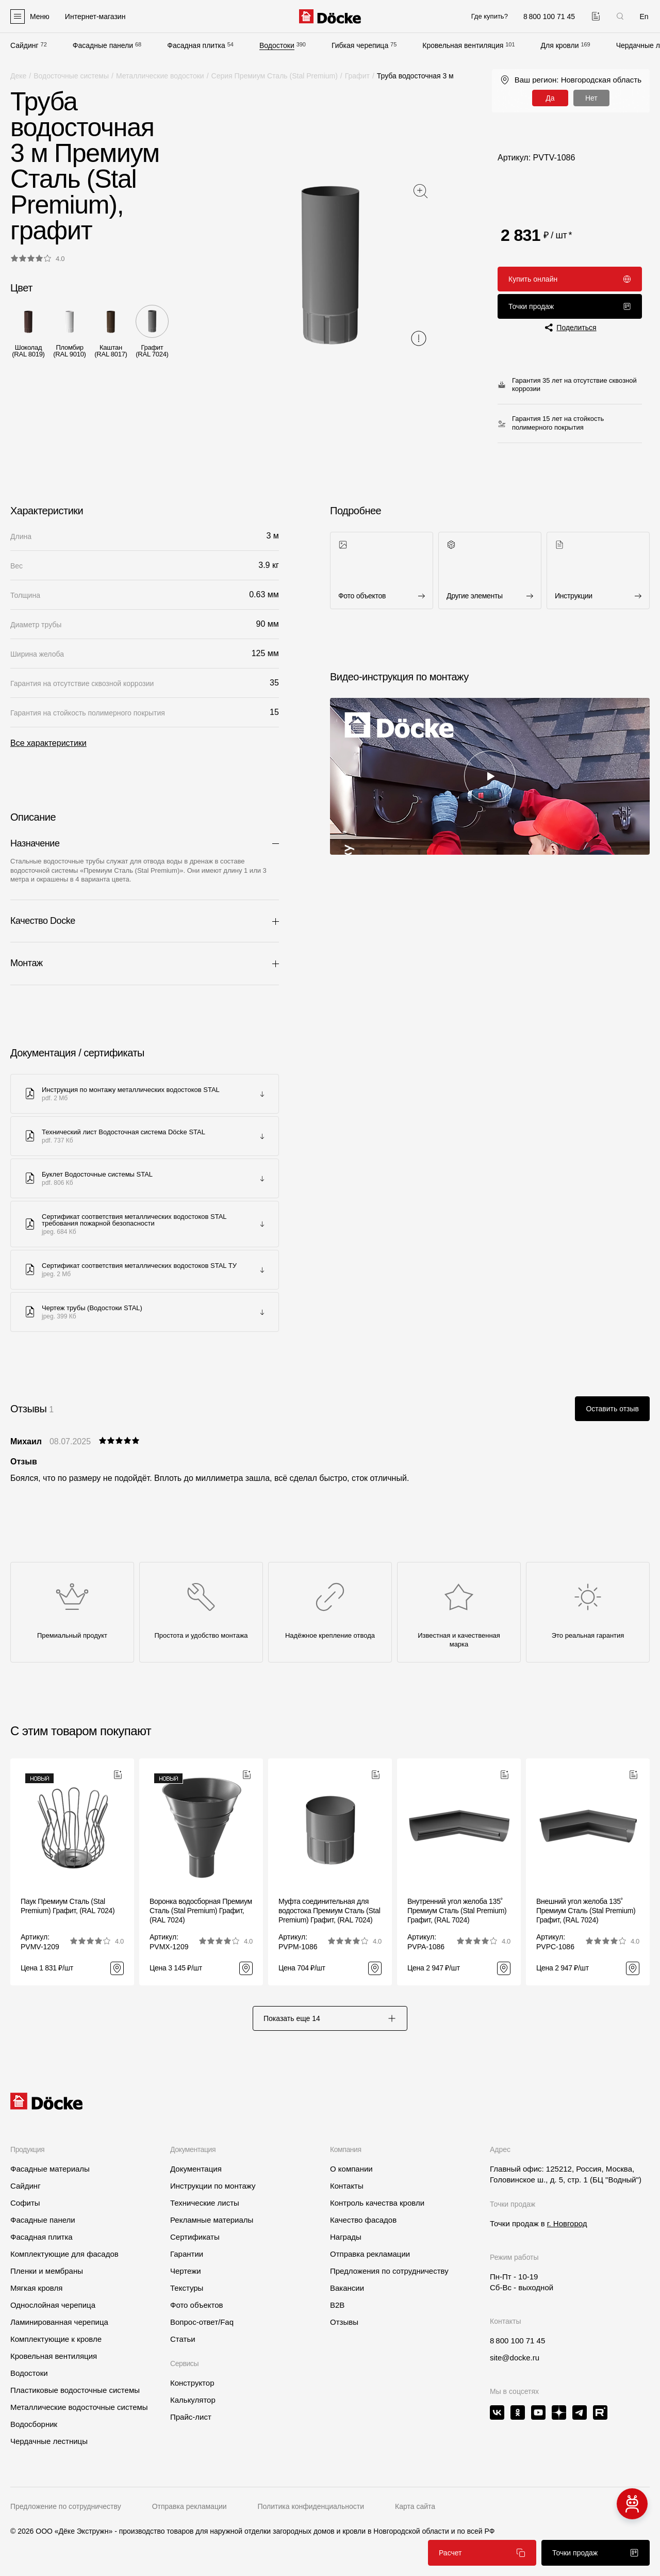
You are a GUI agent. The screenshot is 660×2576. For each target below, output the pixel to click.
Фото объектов (196, 2305)
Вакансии (347, 2288)
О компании (351, 2168)
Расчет (482, 2552)
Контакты (347, 2185)
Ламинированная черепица (59, 2322)
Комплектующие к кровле (56, 2339)
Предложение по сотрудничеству (65, 2506)
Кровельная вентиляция (462, 45)
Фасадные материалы (50, 2168)
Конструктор (192, 2382)
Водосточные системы (71, 76)
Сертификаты (195, 2236)
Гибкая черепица (360, 45)
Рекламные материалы (211, 2219)
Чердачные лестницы (49, 2441)
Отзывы (344, 2322)
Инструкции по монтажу (213, 2185)
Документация (196, 2168)
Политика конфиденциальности (311, 2506)
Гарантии (186, 2253)
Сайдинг (24, 45)
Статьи (182, 2339)
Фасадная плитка (196, 45)
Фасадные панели (103, 45)
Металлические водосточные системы (79, 2407)
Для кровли (560, 45)
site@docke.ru (514, 2357)
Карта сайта (415, 2506)
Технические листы (204, 2202)
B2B (337, 2305)
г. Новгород (567, 2223)
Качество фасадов (363, 2219)
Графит (357, 76)
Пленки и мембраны (46, 2271)
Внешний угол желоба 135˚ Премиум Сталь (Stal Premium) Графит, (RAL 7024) (585, 1910)
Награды (345, 2236)
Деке (18, 76)
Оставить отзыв (612, 1409)
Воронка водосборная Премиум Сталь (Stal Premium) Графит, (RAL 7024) (201, 1910)
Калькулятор (193, 2399)
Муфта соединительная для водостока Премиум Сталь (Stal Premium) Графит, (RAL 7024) (329, 1910)
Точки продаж (569, 306)
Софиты (25, 2202)
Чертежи (185, 2271)
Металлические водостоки (160, 76)
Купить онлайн (569, 279)
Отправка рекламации (370, 2253)
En (643, 16)
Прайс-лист (190, 2416)
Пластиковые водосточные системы (75, 2390)
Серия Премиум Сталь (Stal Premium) (274, 76)
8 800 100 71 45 (517, 2340)
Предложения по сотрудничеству (389, 2271)
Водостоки (276, 45)
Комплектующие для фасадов (64, 2253)
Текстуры (186, 2288)
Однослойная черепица (52, 2305)
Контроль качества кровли (377, 2202)
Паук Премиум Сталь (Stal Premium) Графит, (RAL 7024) (67, 1906)
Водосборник (33, 2424)
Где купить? (489, 16)
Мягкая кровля (36, 2288)
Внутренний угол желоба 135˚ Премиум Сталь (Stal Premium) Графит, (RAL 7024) (456, 1910)
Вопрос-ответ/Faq (202, 2322)
